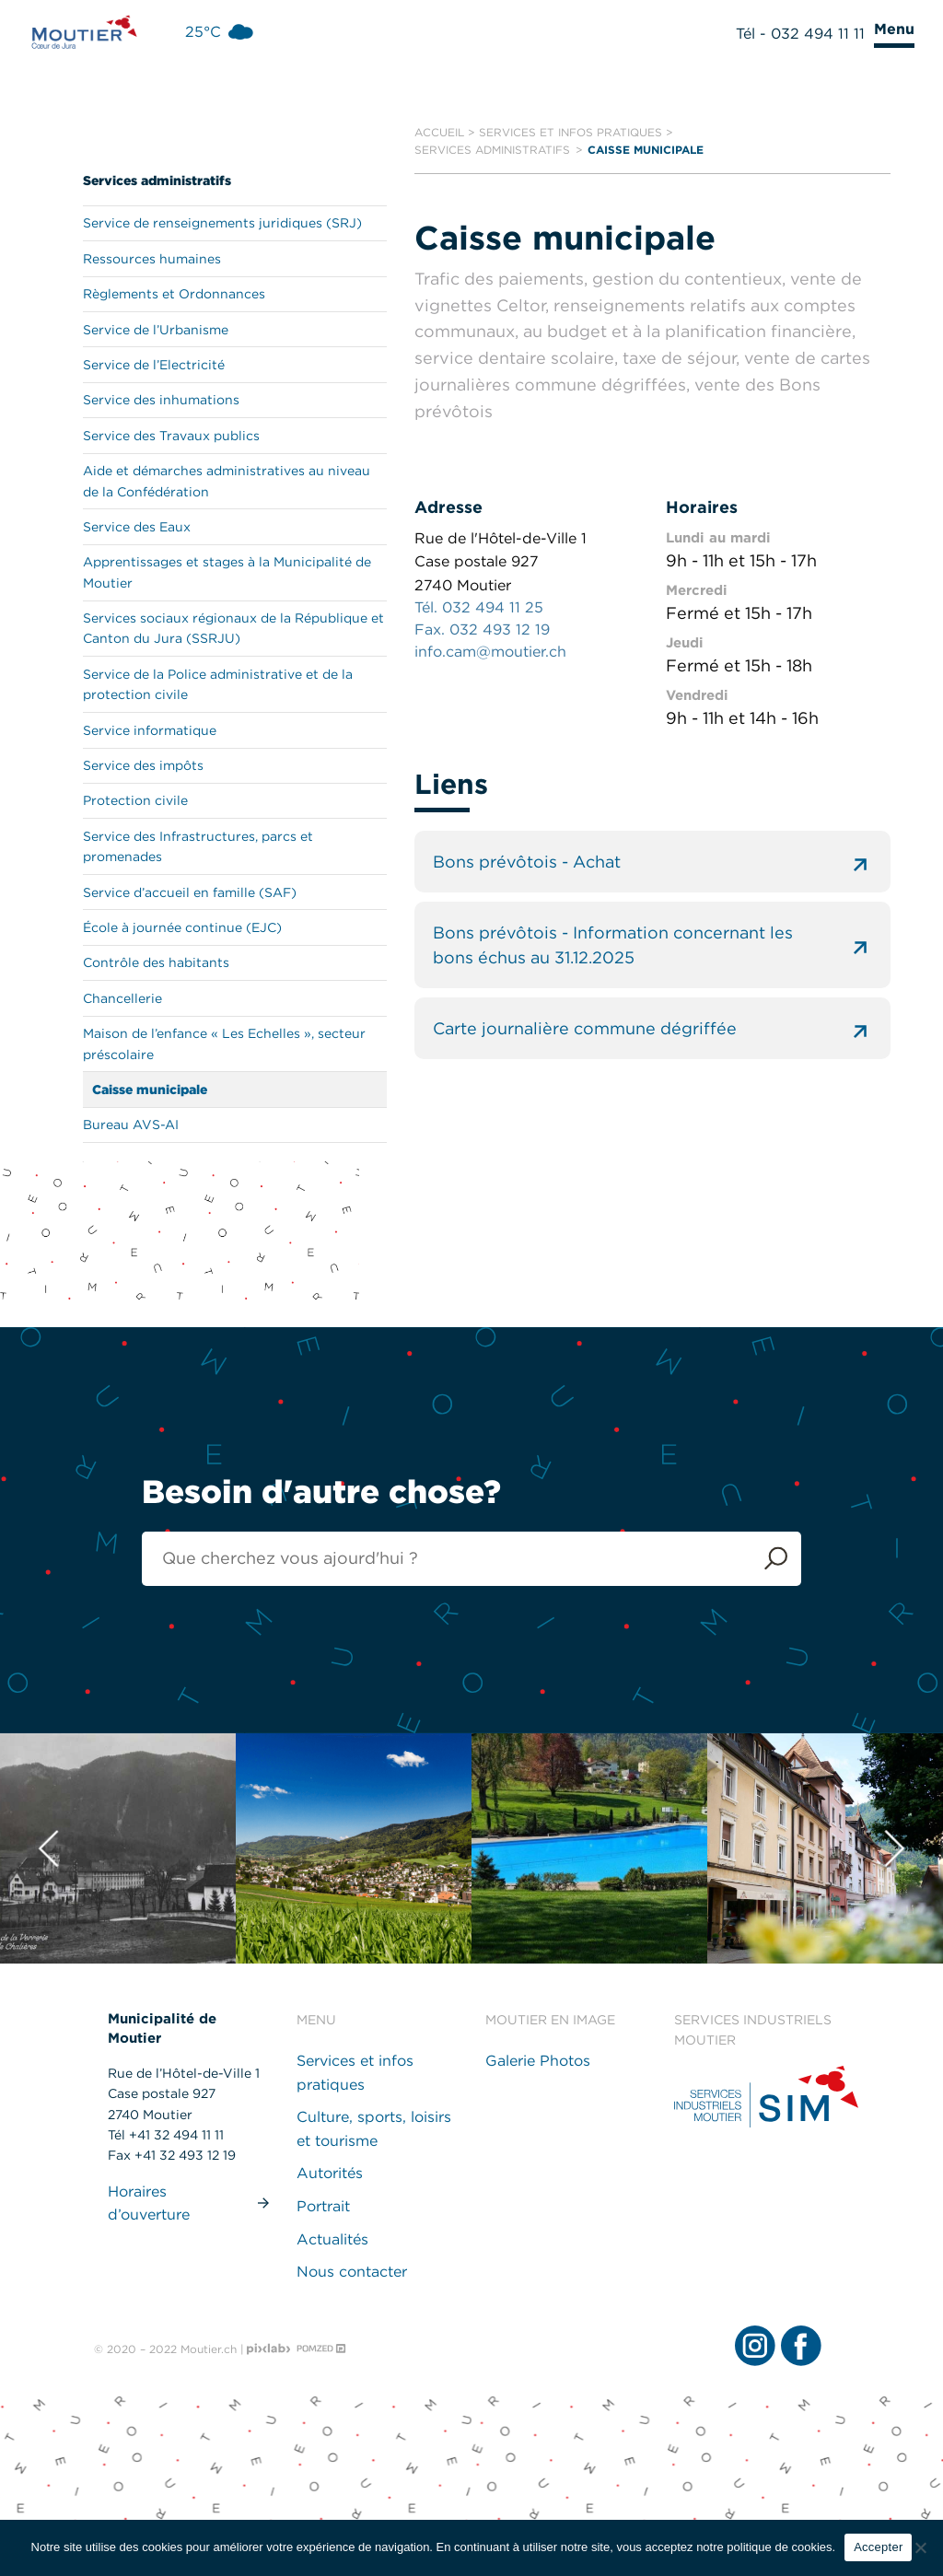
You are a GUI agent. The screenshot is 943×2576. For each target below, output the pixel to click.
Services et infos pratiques (570, 132)
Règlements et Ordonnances (174, 293)
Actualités (332, 2239)
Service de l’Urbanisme (155, 329)
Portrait (323, 2206)
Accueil (439, 132)
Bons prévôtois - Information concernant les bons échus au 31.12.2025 (652, 945)
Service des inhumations (161, 399)
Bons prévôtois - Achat (652, 861)
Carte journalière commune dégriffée (652, 1028)
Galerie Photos (537, 2060)
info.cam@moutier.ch (490, 651)
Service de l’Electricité (154, 364)
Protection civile (135, 800)
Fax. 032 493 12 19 (482, 629)
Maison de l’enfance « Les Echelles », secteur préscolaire (224, 1043)
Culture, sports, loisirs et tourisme (374, 2129)
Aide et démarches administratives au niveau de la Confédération (226, 480)
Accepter (878, 2547)
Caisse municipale (149, 1089)
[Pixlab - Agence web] (269, 2349)
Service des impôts (143, 765)
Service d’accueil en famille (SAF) (190, 892)
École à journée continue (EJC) (182, 927)
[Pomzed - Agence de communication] (321, 2349)
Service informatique (149, 730)
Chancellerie (122, 998)
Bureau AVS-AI (131, 1124)
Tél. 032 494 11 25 (478, 607)
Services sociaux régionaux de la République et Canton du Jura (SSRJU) (233, 628)
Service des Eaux (137, 526)
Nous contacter (352, 2271)
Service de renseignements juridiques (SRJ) (222, 223)
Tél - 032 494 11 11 (800, 33)
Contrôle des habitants (156, 962)
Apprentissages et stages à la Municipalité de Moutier (227, 571)
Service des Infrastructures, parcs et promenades (198, 846)
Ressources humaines (152, 258)
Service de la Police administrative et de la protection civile (218, 684)
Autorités (330, 2173)
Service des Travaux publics (171, 435)
